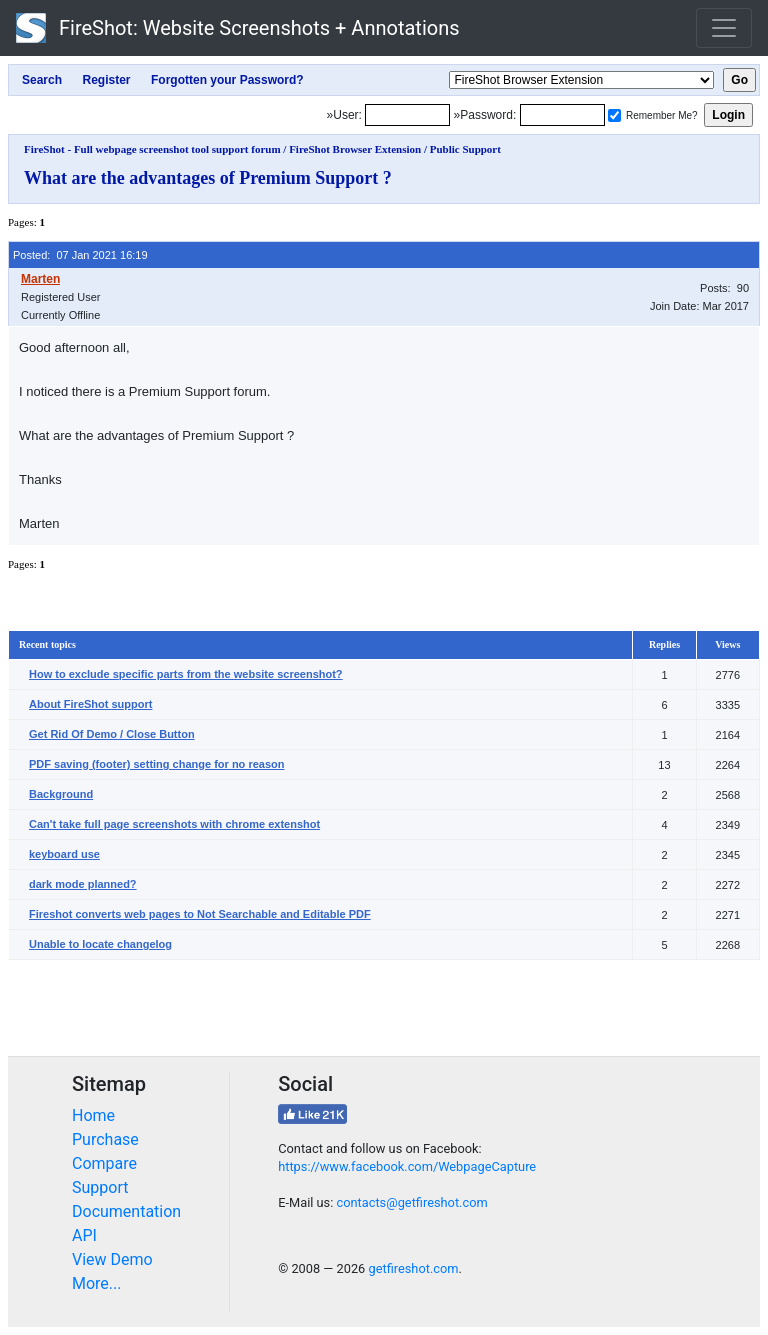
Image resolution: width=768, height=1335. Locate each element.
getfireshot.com (413, 1268)
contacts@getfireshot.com (411, 1202)
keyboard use (64, 854)
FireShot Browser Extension (355, 149)
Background (61, 794)
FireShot (238, 28)
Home (93, 1115)
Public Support (465, 149)
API (84, 1235)
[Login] (407, 115)
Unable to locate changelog (100, 944)
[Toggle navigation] (724, 28)
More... (97, 1283)
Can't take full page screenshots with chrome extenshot (174, 824)
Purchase (105, 1139)
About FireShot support (90, 704)
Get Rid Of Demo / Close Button (112, 734)
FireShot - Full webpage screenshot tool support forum (152, 149)
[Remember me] (614, 115)
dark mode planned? (83, 884)
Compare (104, 1163)
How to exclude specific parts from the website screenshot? (186, 674)
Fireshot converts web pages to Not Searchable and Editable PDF (200, 914)
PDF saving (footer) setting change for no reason (156, 764)
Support (100, 1187)
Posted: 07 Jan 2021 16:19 (80, 255)
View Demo (112, 1259)
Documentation (126, 1211)
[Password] (562, 115)
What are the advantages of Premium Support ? (208, 178)
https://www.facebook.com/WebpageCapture (407, 1166)
